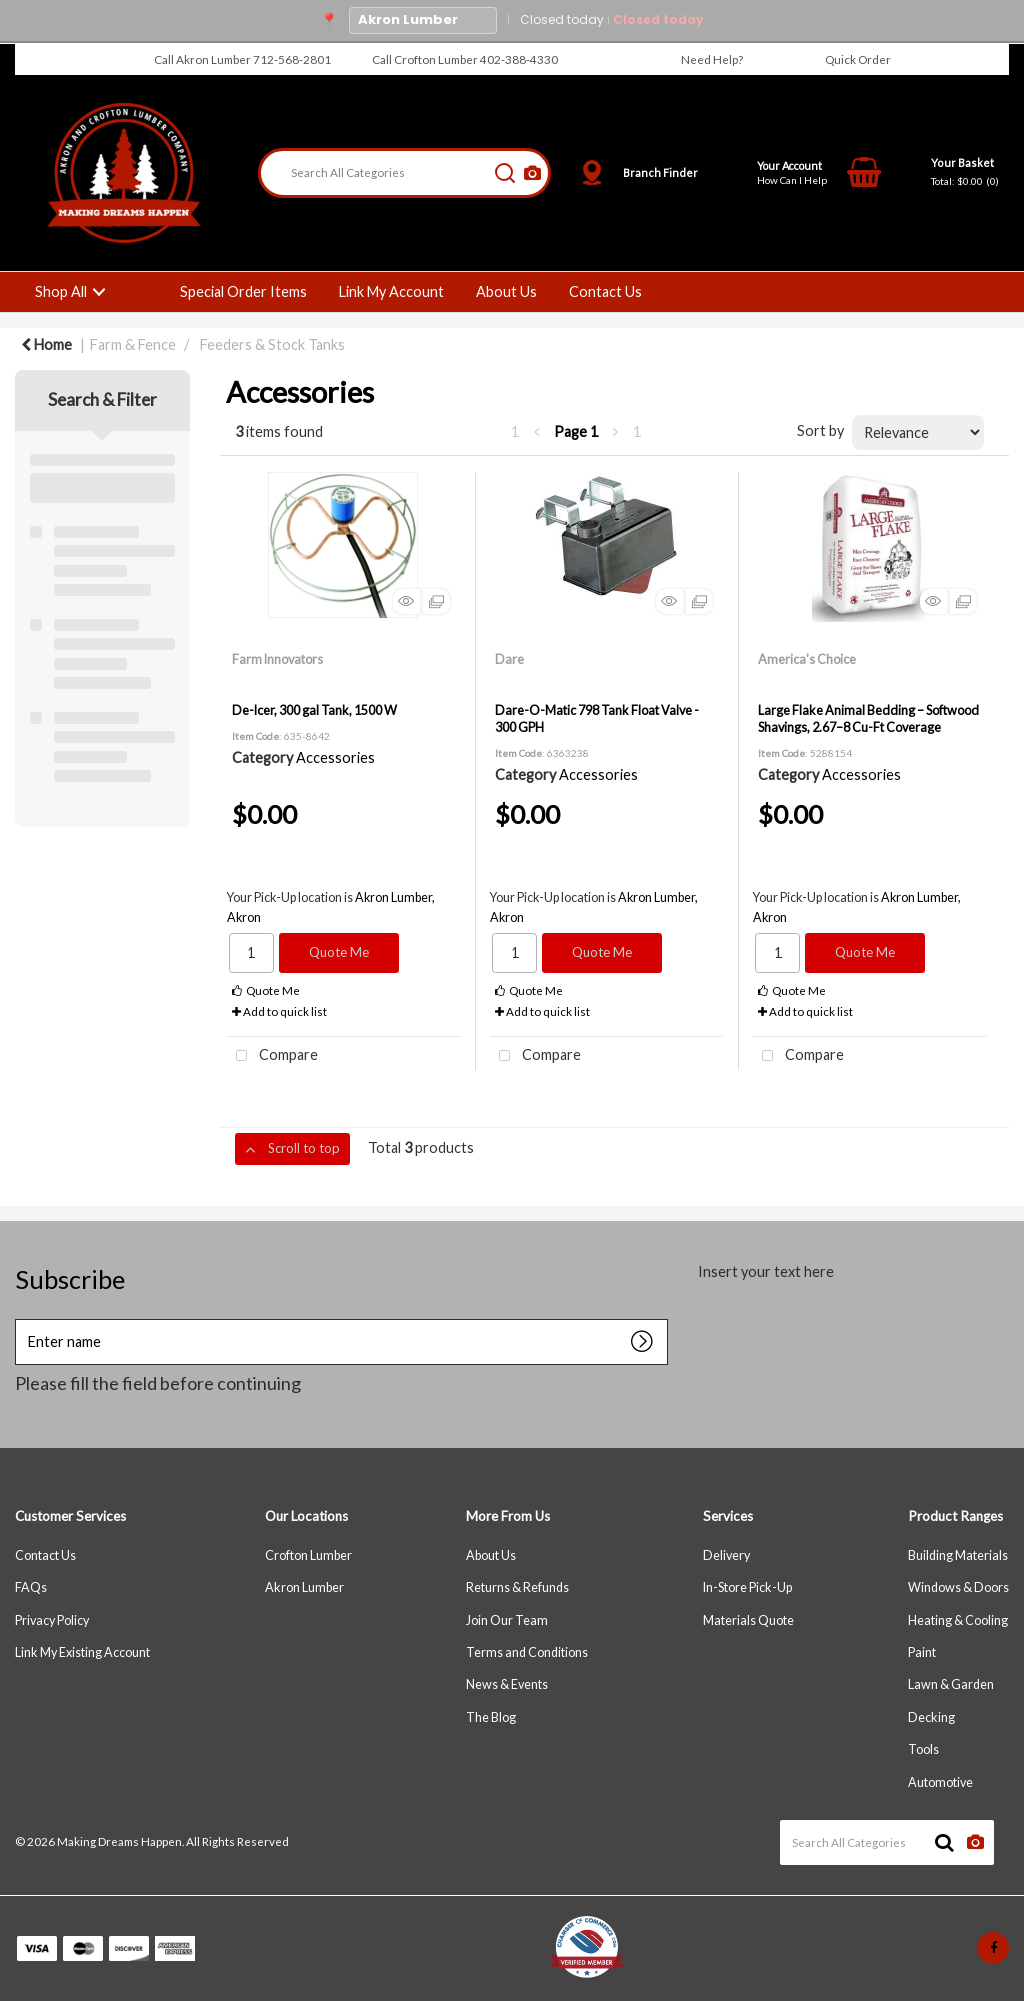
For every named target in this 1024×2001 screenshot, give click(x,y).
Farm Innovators (277, 659)
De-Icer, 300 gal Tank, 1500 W (314, 710)
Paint (922, 1652)
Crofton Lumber (308, 1555)
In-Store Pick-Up (747, 1587)
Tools (923, 1749)
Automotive (940, 1782)
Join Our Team (507, 1620)
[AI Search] (532, 173)
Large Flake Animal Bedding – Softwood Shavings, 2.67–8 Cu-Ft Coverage (868, 718)
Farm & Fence (133, 344)
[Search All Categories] (404, 173)
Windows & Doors (958, 1587)
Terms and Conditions (527, 1652)
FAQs (31, 1587)
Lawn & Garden (951, 1684)
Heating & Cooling (958, 1620)
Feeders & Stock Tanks (272, 344)
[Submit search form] (505, 173)
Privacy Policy (52, 1620)
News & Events (507, 1684)
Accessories (335, 757)
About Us (506, 291)
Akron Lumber (304, 1587)
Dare (509, 659)
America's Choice (807, 659)
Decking (931, 1717)
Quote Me (339, 952)
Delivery (726, 1555)
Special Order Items (243, 291)
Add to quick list (279, 1011)
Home (46, 344)
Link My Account (391, 291)
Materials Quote (748, 1620)
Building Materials (958, 1555)
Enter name (20, 1334)
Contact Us (605, 291)
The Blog (491, 1717)
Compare (272, 1056)
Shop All (61, 291)
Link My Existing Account (82, 1652)
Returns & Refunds (517, 1587)
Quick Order (858, 59)
